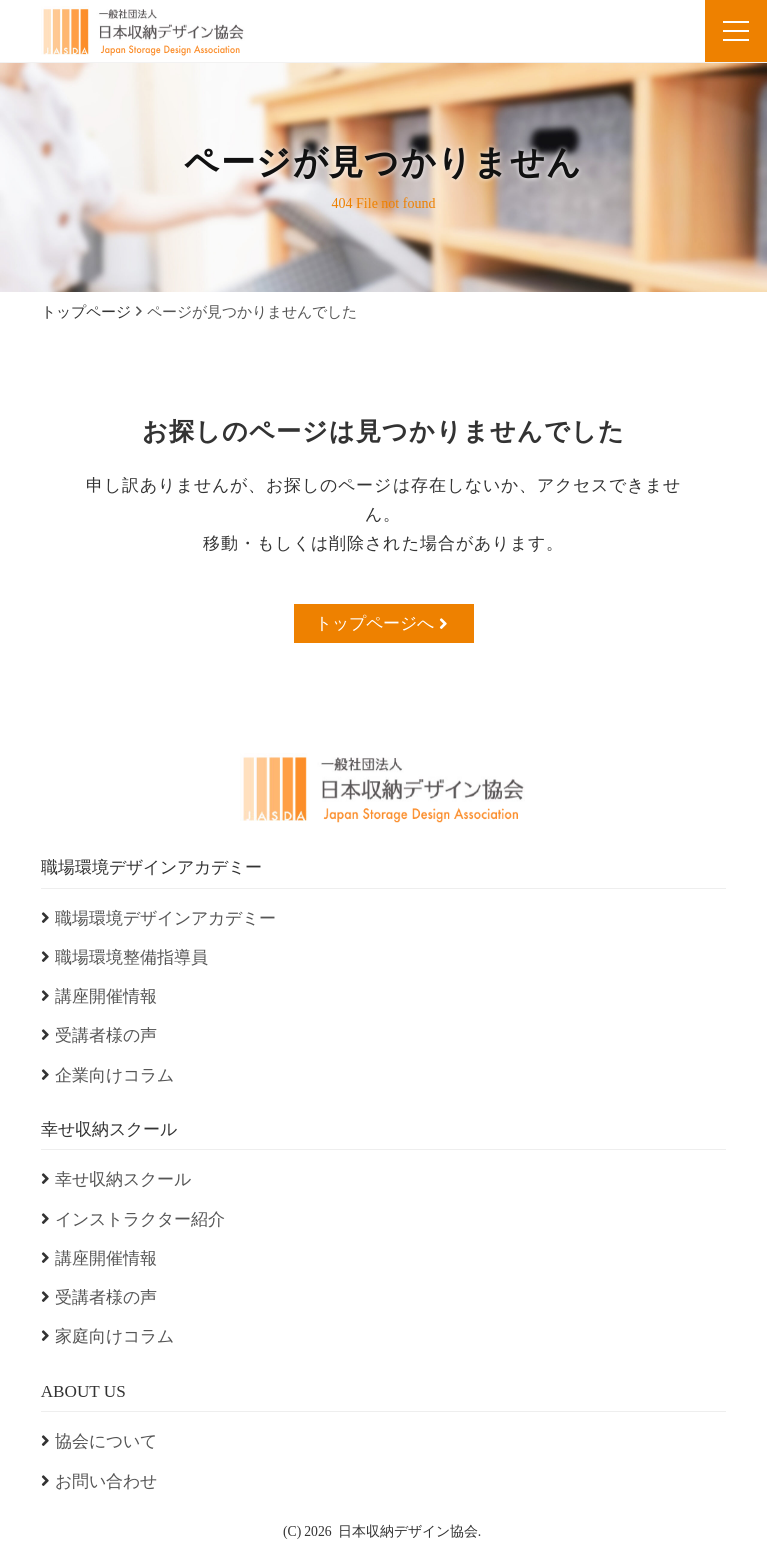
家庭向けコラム (114, 1336)
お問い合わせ (106, 1481)
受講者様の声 (106, 1035)
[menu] (736, 31)
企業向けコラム (114, 1075)
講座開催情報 (106, 996)
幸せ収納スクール (123, 1179)
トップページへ (381, 623)
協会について (106, 1441)
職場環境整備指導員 (131, 957)
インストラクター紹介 (140, 1219)
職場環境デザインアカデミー (165, 918)
